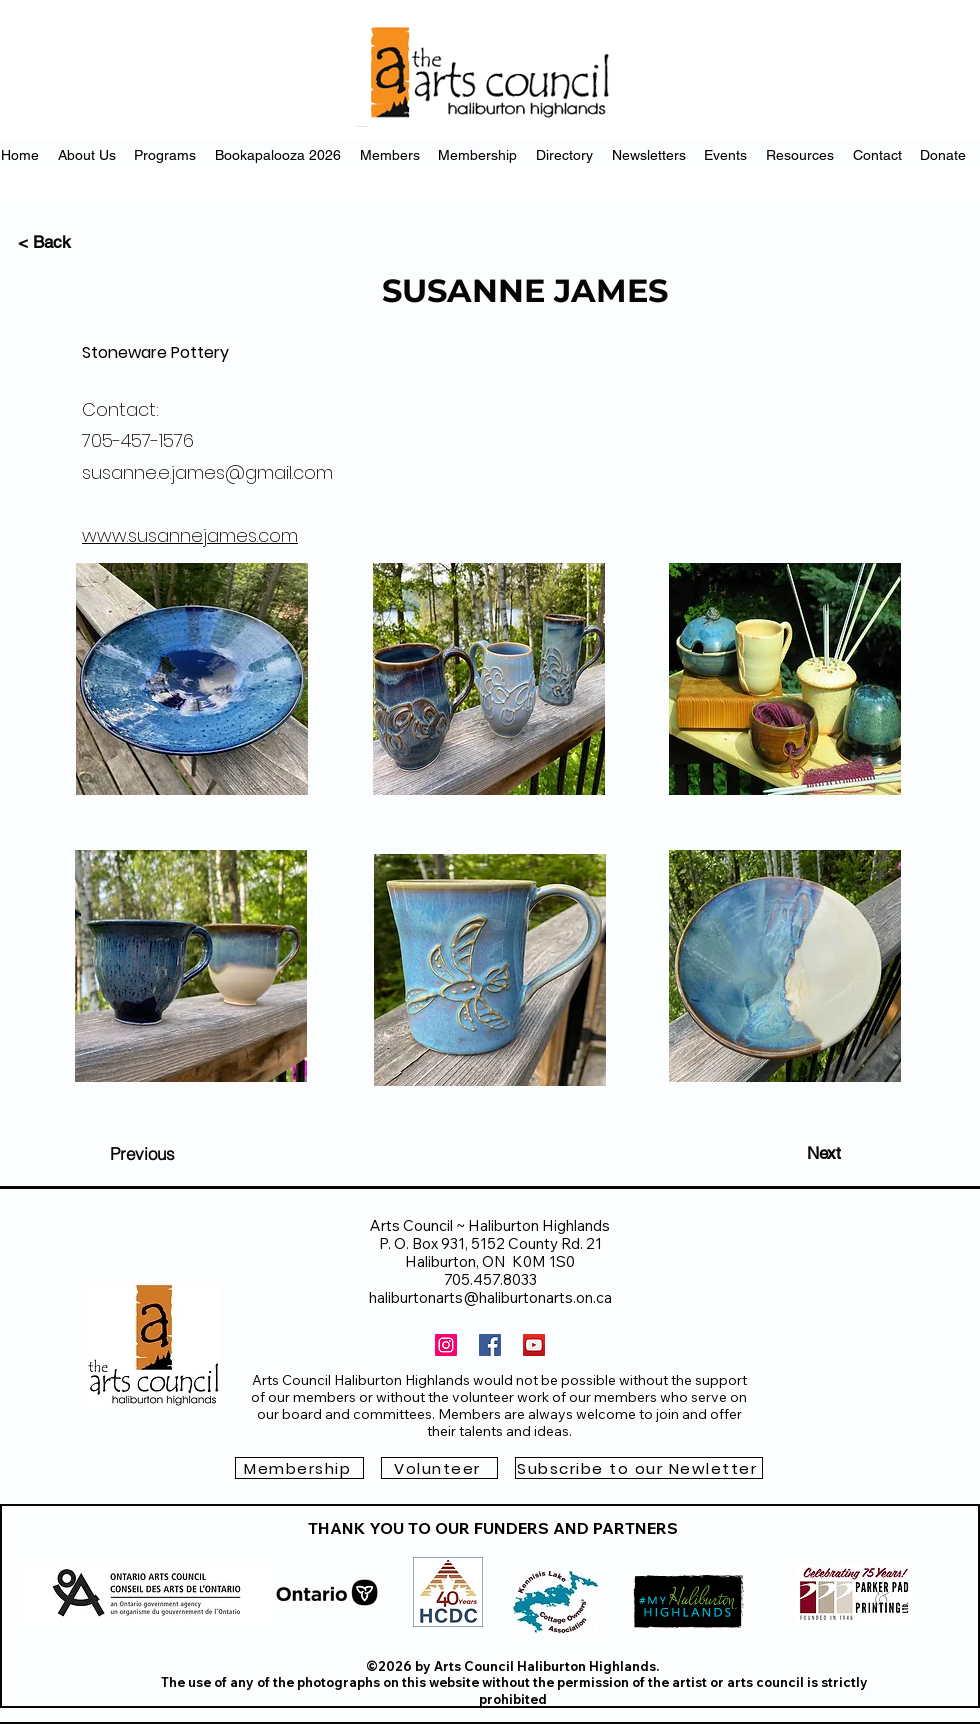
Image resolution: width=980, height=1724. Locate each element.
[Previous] (142, 1153)
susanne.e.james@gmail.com (207, 472)
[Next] (824, 1153)
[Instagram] (446, 1345)
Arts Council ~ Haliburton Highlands (490, 1225)
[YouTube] (534, 1345)
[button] (639, 1468)
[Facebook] (490, 1345)
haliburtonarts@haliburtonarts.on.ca (490, 1297)
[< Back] (83, 242)
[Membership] (299, 1468)
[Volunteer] (439, 1468)
